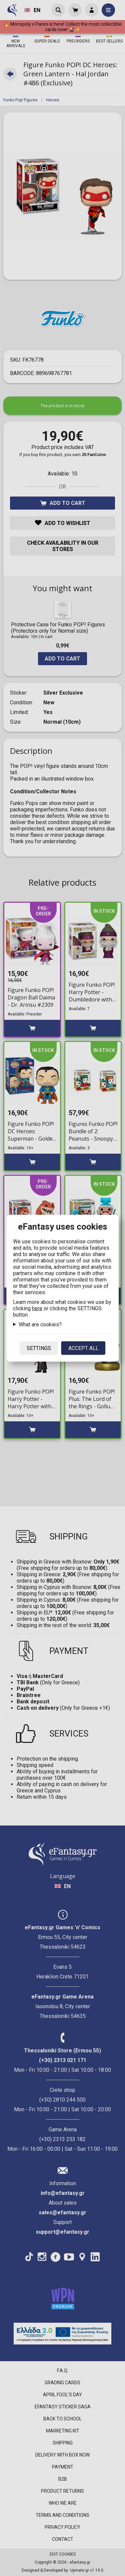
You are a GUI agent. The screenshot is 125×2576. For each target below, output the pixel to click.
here (37, 1308)
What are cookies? (40, 1324)
